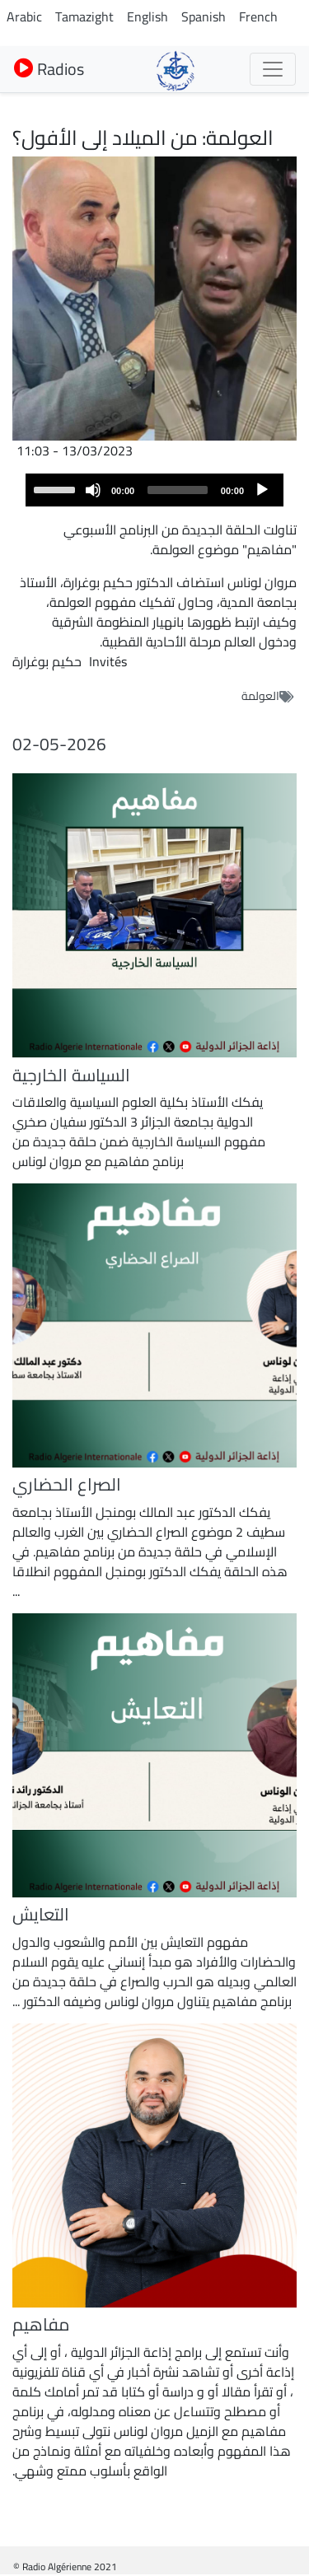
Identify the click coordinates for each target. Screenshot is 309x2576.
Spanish (203, 16)
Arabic (24, 16)
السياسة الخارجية (71, 1075)
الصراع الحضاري (66, 1484)
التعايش (40, 1914)
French (258, 16)
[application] (154, 490)
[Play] (262, 490)
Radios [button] (49, 69)
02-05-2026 (59, 744)
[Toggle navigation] (273, 69)
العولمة (260, 696)
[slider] (177, 490)
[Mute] (93, 490)
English (147, 16)
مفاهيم (40, 2324)
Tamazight (84, 16)
